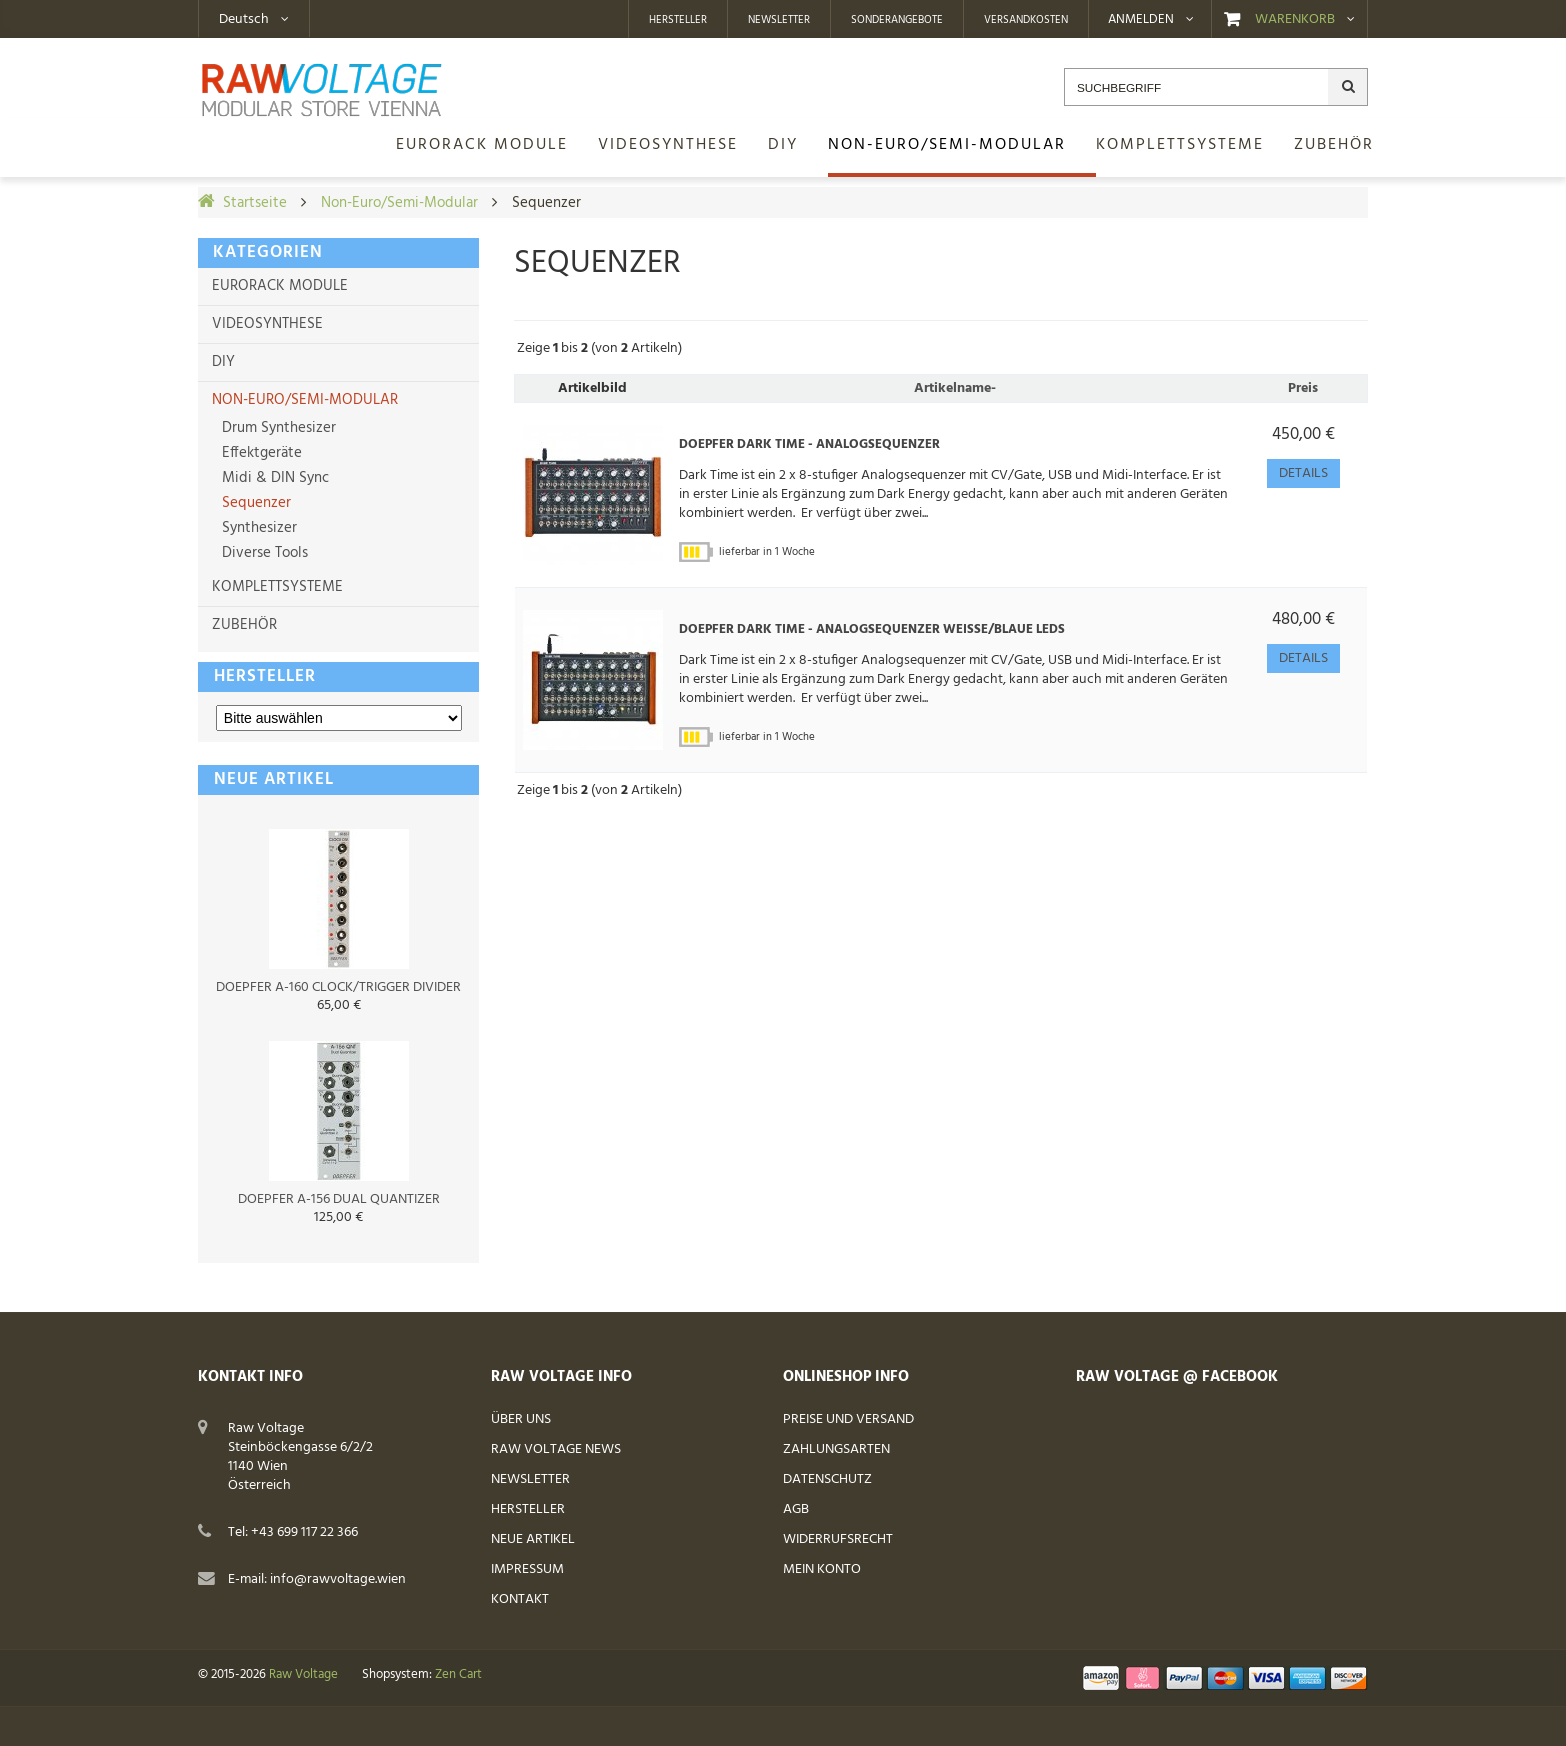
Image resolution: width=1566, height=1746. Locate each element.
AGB (796, 1509)
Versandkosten (1026, 20)
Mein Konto (822, 1569)
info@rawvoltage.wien (338, 1579)
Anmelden (1141, 20)
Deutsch (244, 19)
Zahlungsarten (836, 1449)
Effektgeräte (260, 453)
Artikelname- (955, 388)
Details (1303, 473)
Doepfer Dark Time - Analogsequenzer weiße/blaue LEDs (872, 630)
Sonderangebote (897, 20)
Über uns (521, 1419)
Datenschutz (827, 1479)
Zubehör (244, 625)
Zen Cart (458, 1675)
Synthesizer (257, 528)
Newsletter (779, 20)
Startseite (255, 203)
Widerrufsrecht (838, 1539)
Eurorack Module (280, 286)
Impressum (527, 1569)
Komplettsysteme (277, 587)
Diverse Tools (263, 553)
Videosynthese (267, 324)
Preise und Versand (848, 1419)
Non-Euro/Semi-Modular (399, 203)
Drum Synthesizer (277, 428)
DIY (223, 362)
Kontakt (520, 1599)
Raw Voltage (303, 1675)
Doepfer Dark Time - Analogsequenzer (809, 445)
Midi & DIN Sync (273, 478)
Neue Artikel (533, 1539)
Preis (1303, 388)
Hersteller (678, 20)
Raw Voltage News (556, 1449)
